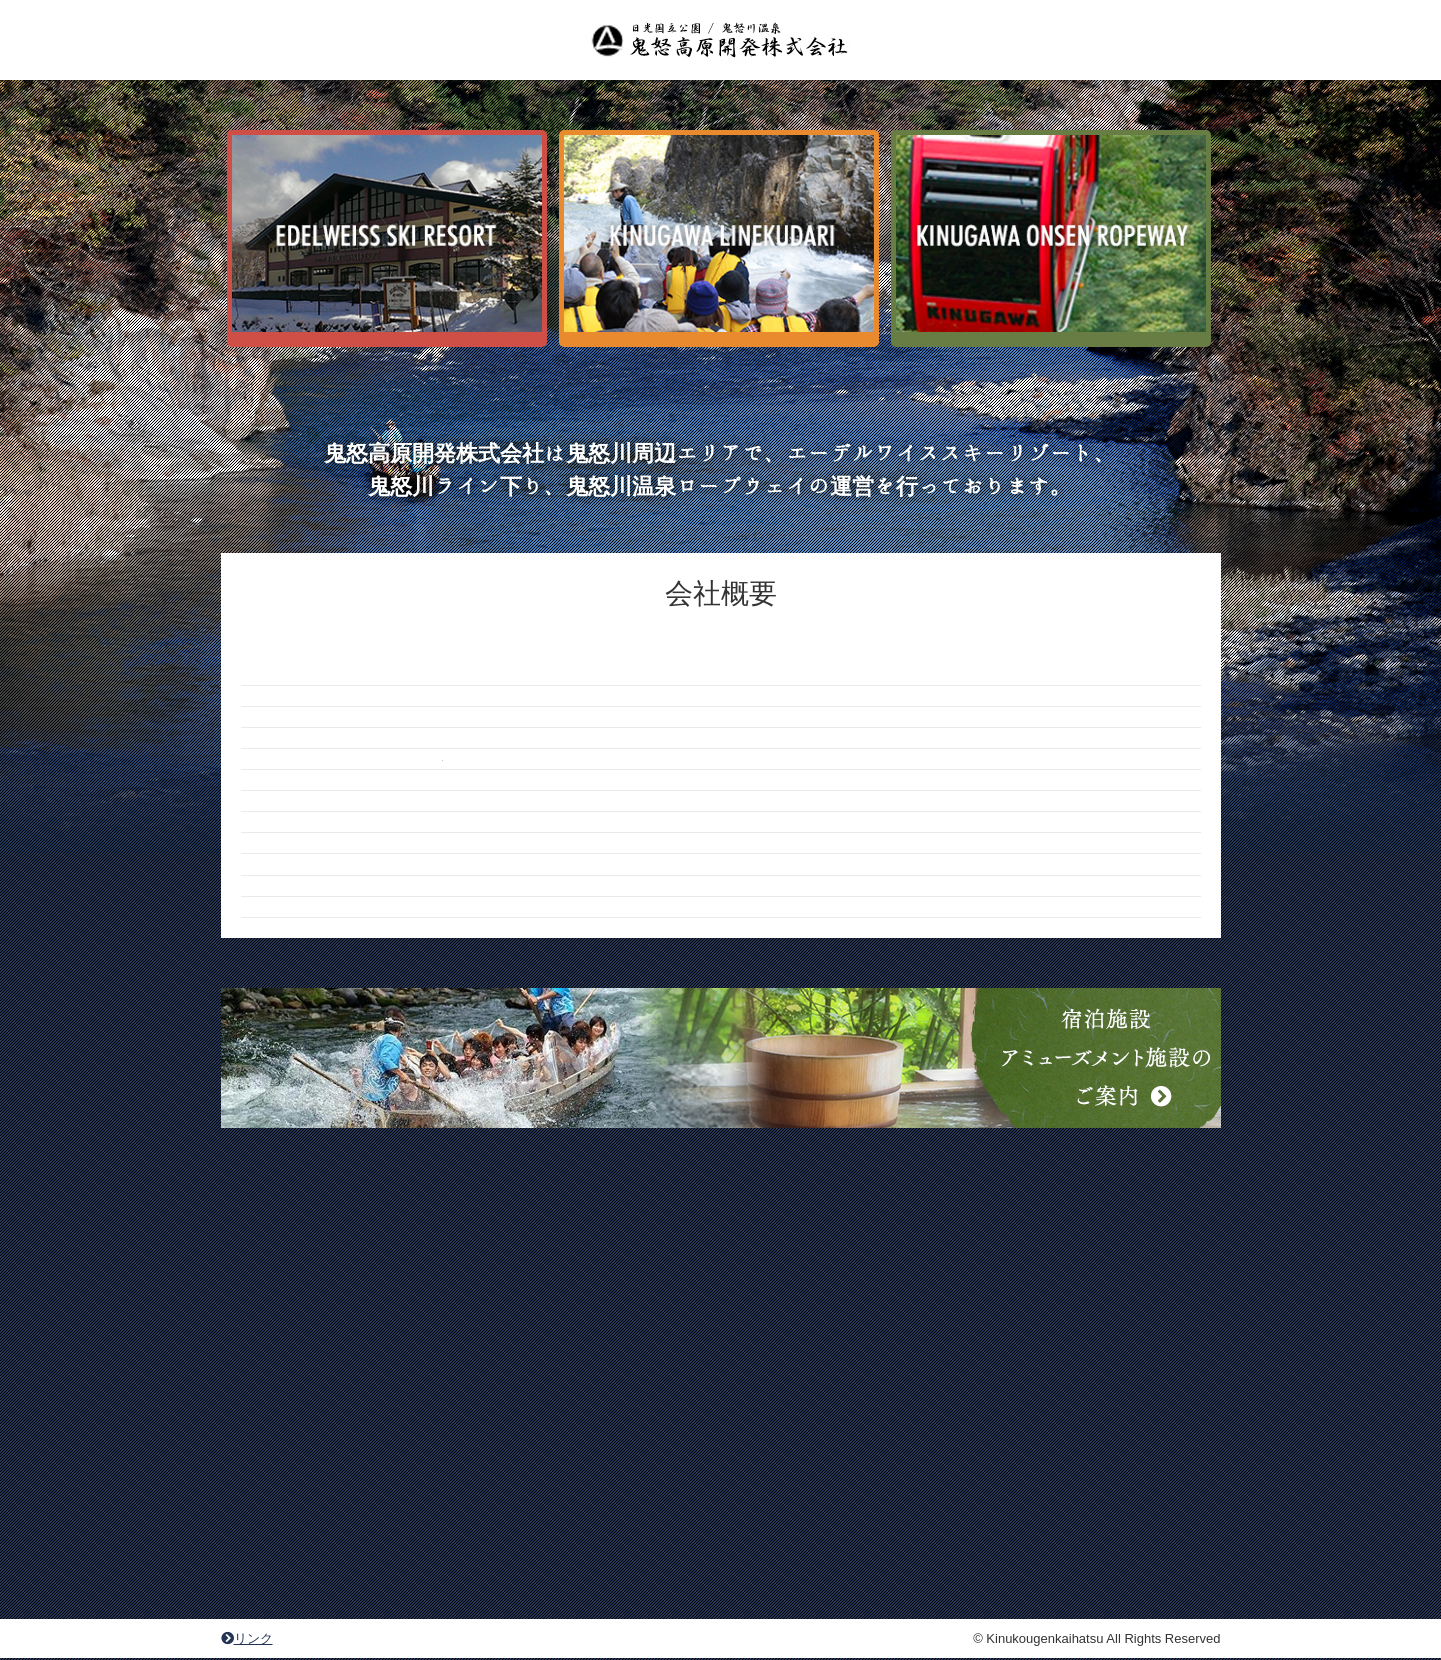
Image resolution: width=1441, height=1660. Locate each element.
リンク (247, 1638)
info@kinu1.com (500, 914)
